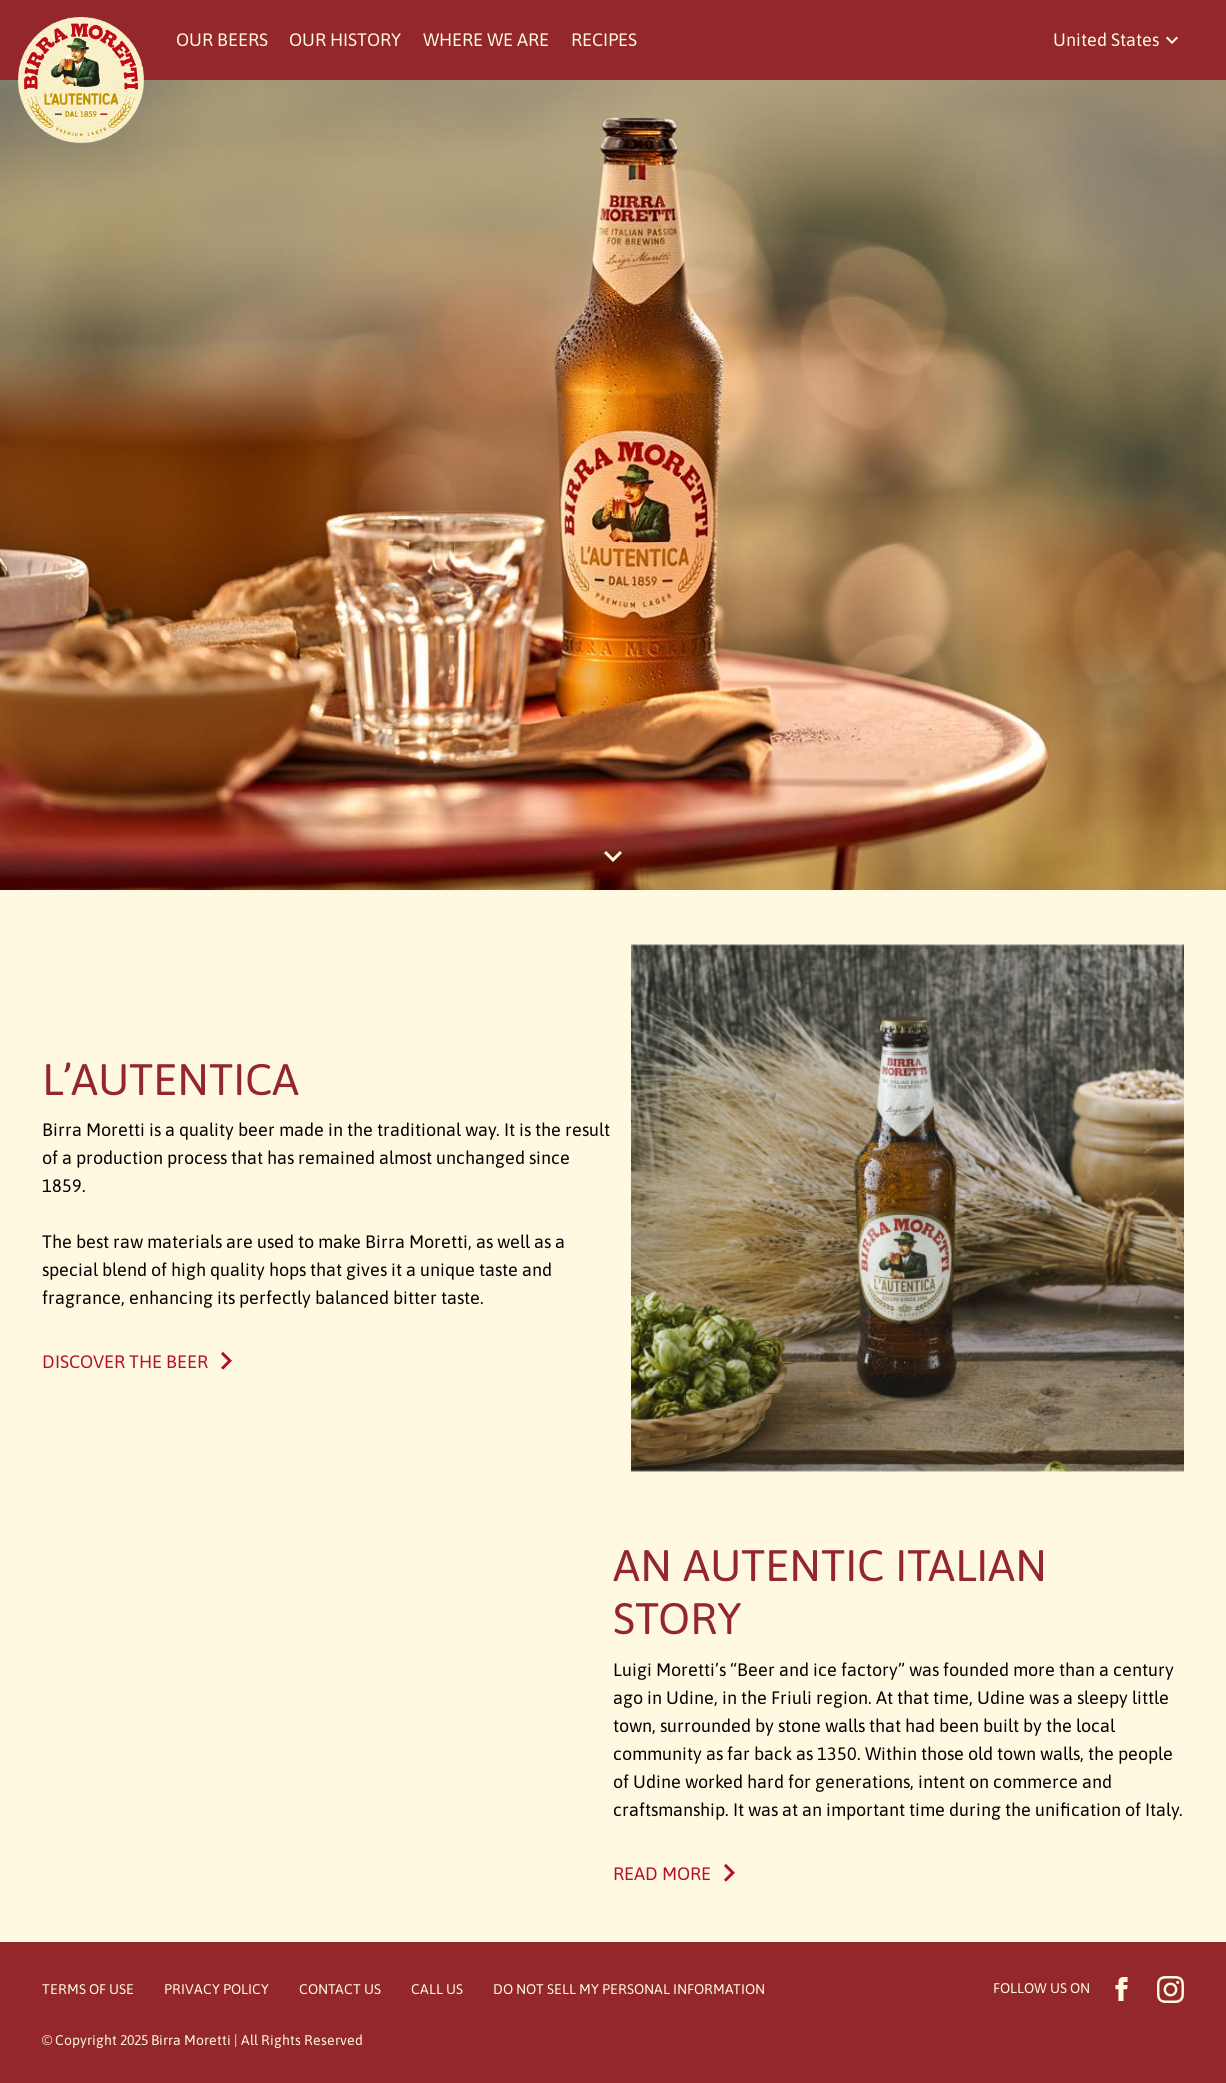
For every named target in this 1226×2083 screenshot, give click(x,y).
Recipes (604, 39)
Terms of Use (88, 1989)
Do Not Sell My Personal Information (629, 1989)
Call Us (437, 1989)
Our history (345, 39)
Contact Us (340, 1989)
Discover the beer (125, 1361)
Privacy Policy (216, 1989)
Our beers (222, 39)
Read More (662, 1873)
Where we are (486, 39)
